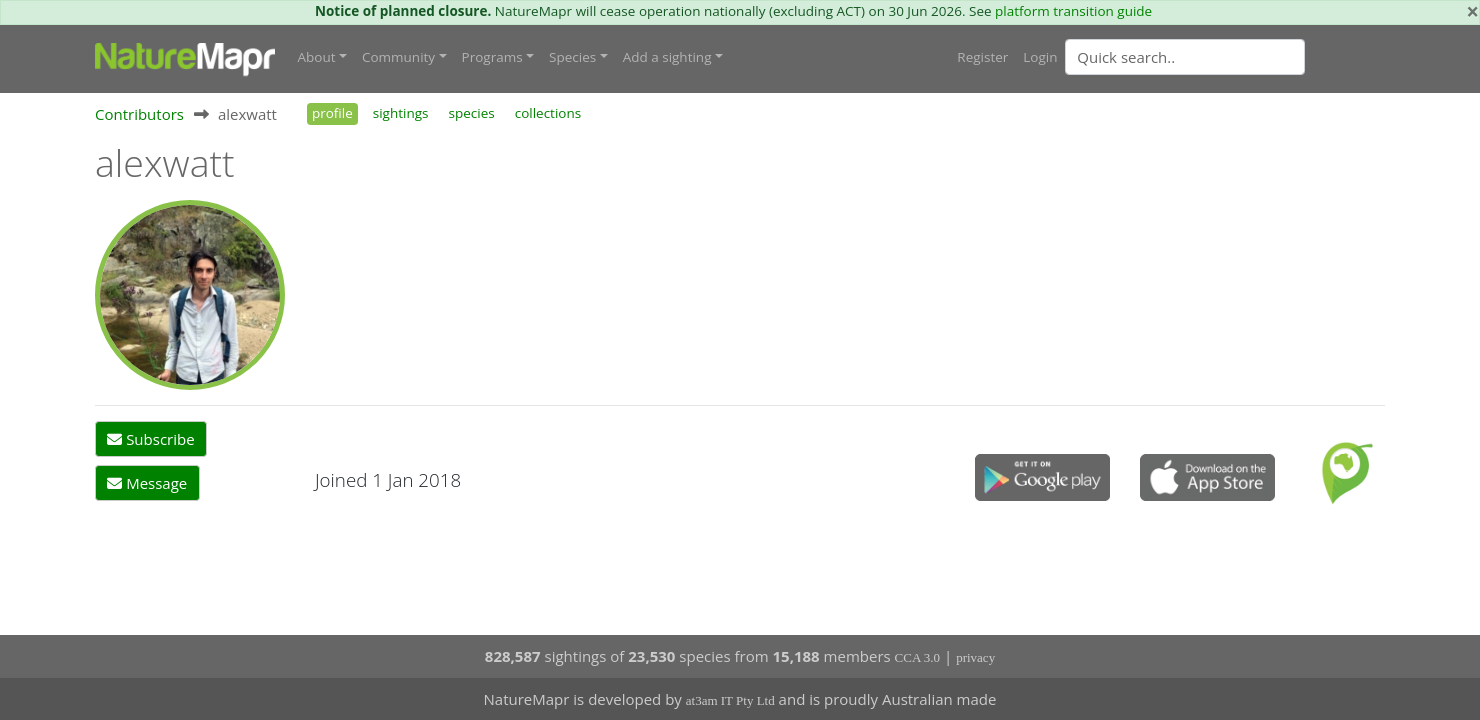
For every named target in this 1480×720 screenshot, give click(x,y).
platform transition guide (1073, 11)
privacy (975, 657)
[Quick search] (1185, 57)
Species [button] (572, 57)
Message (147, 483)
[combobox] (1225, 57)
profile (332, 113)
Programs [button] (492, 57)
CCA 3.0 (918, 657)
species (472, 113)
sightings (401, 113)
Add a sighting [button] (667, 57)
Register (982, 57)
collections (548, 113)
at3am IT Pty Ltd (730, 700)
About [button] (317, 57)
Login (1040, 57)
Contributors (139, 114)
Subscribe (150, 439)
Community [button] (398, 57)
